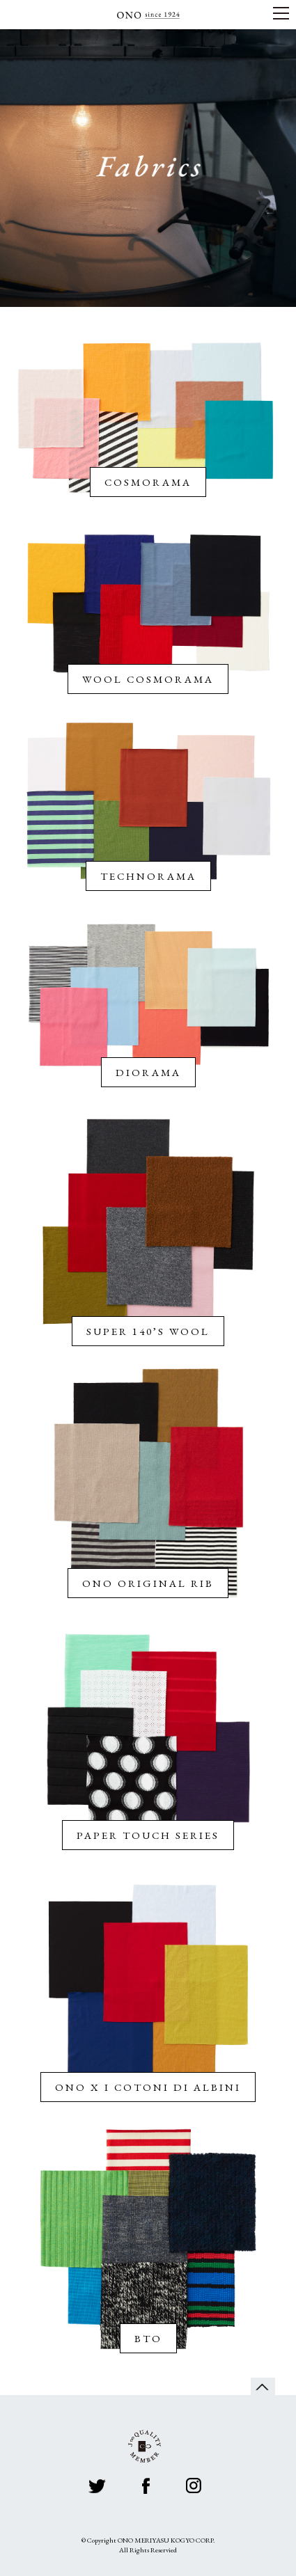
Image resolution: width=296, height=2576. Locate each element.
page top (263, 2386)
